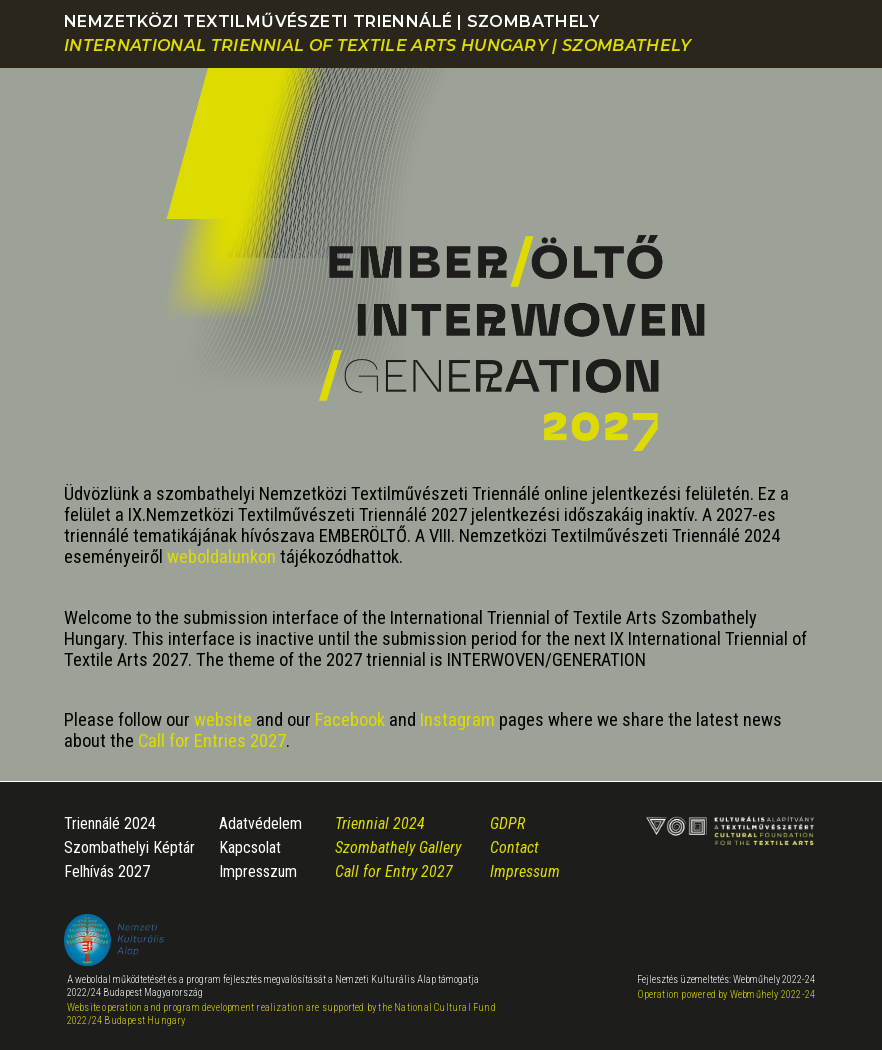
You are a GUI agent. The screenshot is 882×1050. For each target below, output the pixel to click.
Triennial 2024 (380, 823)
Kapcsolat (250, 847)
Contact (514, 847)
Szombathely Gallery (398, 847)
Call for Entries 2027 (212, 740)
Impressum (525, 871)
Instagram (457, 719)
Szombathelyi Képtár (129, 847)
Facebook (350, 719)
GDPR (507, 823)
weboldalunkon (221, 556)
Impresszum (258, 871)
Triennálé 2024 (110, 823)
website (223, 719)
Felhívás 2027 (107, 871)
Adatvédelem (260, 823)
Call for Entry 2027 (394, 871)
